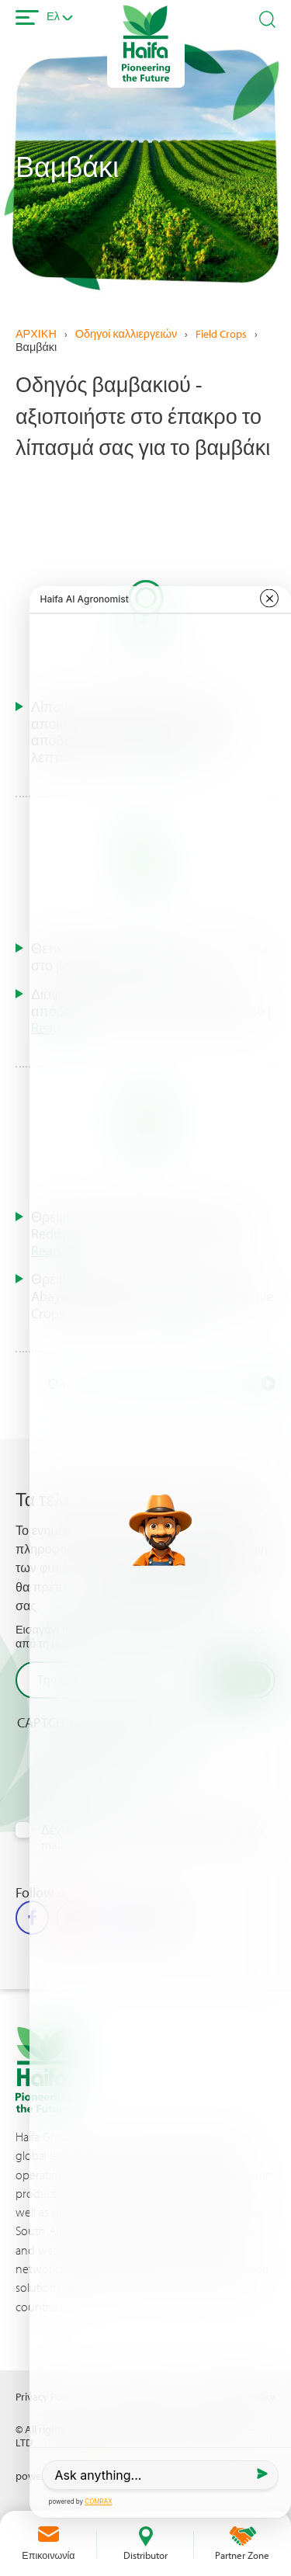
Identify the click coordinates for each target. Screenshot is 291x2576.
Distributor (145, 2555)
